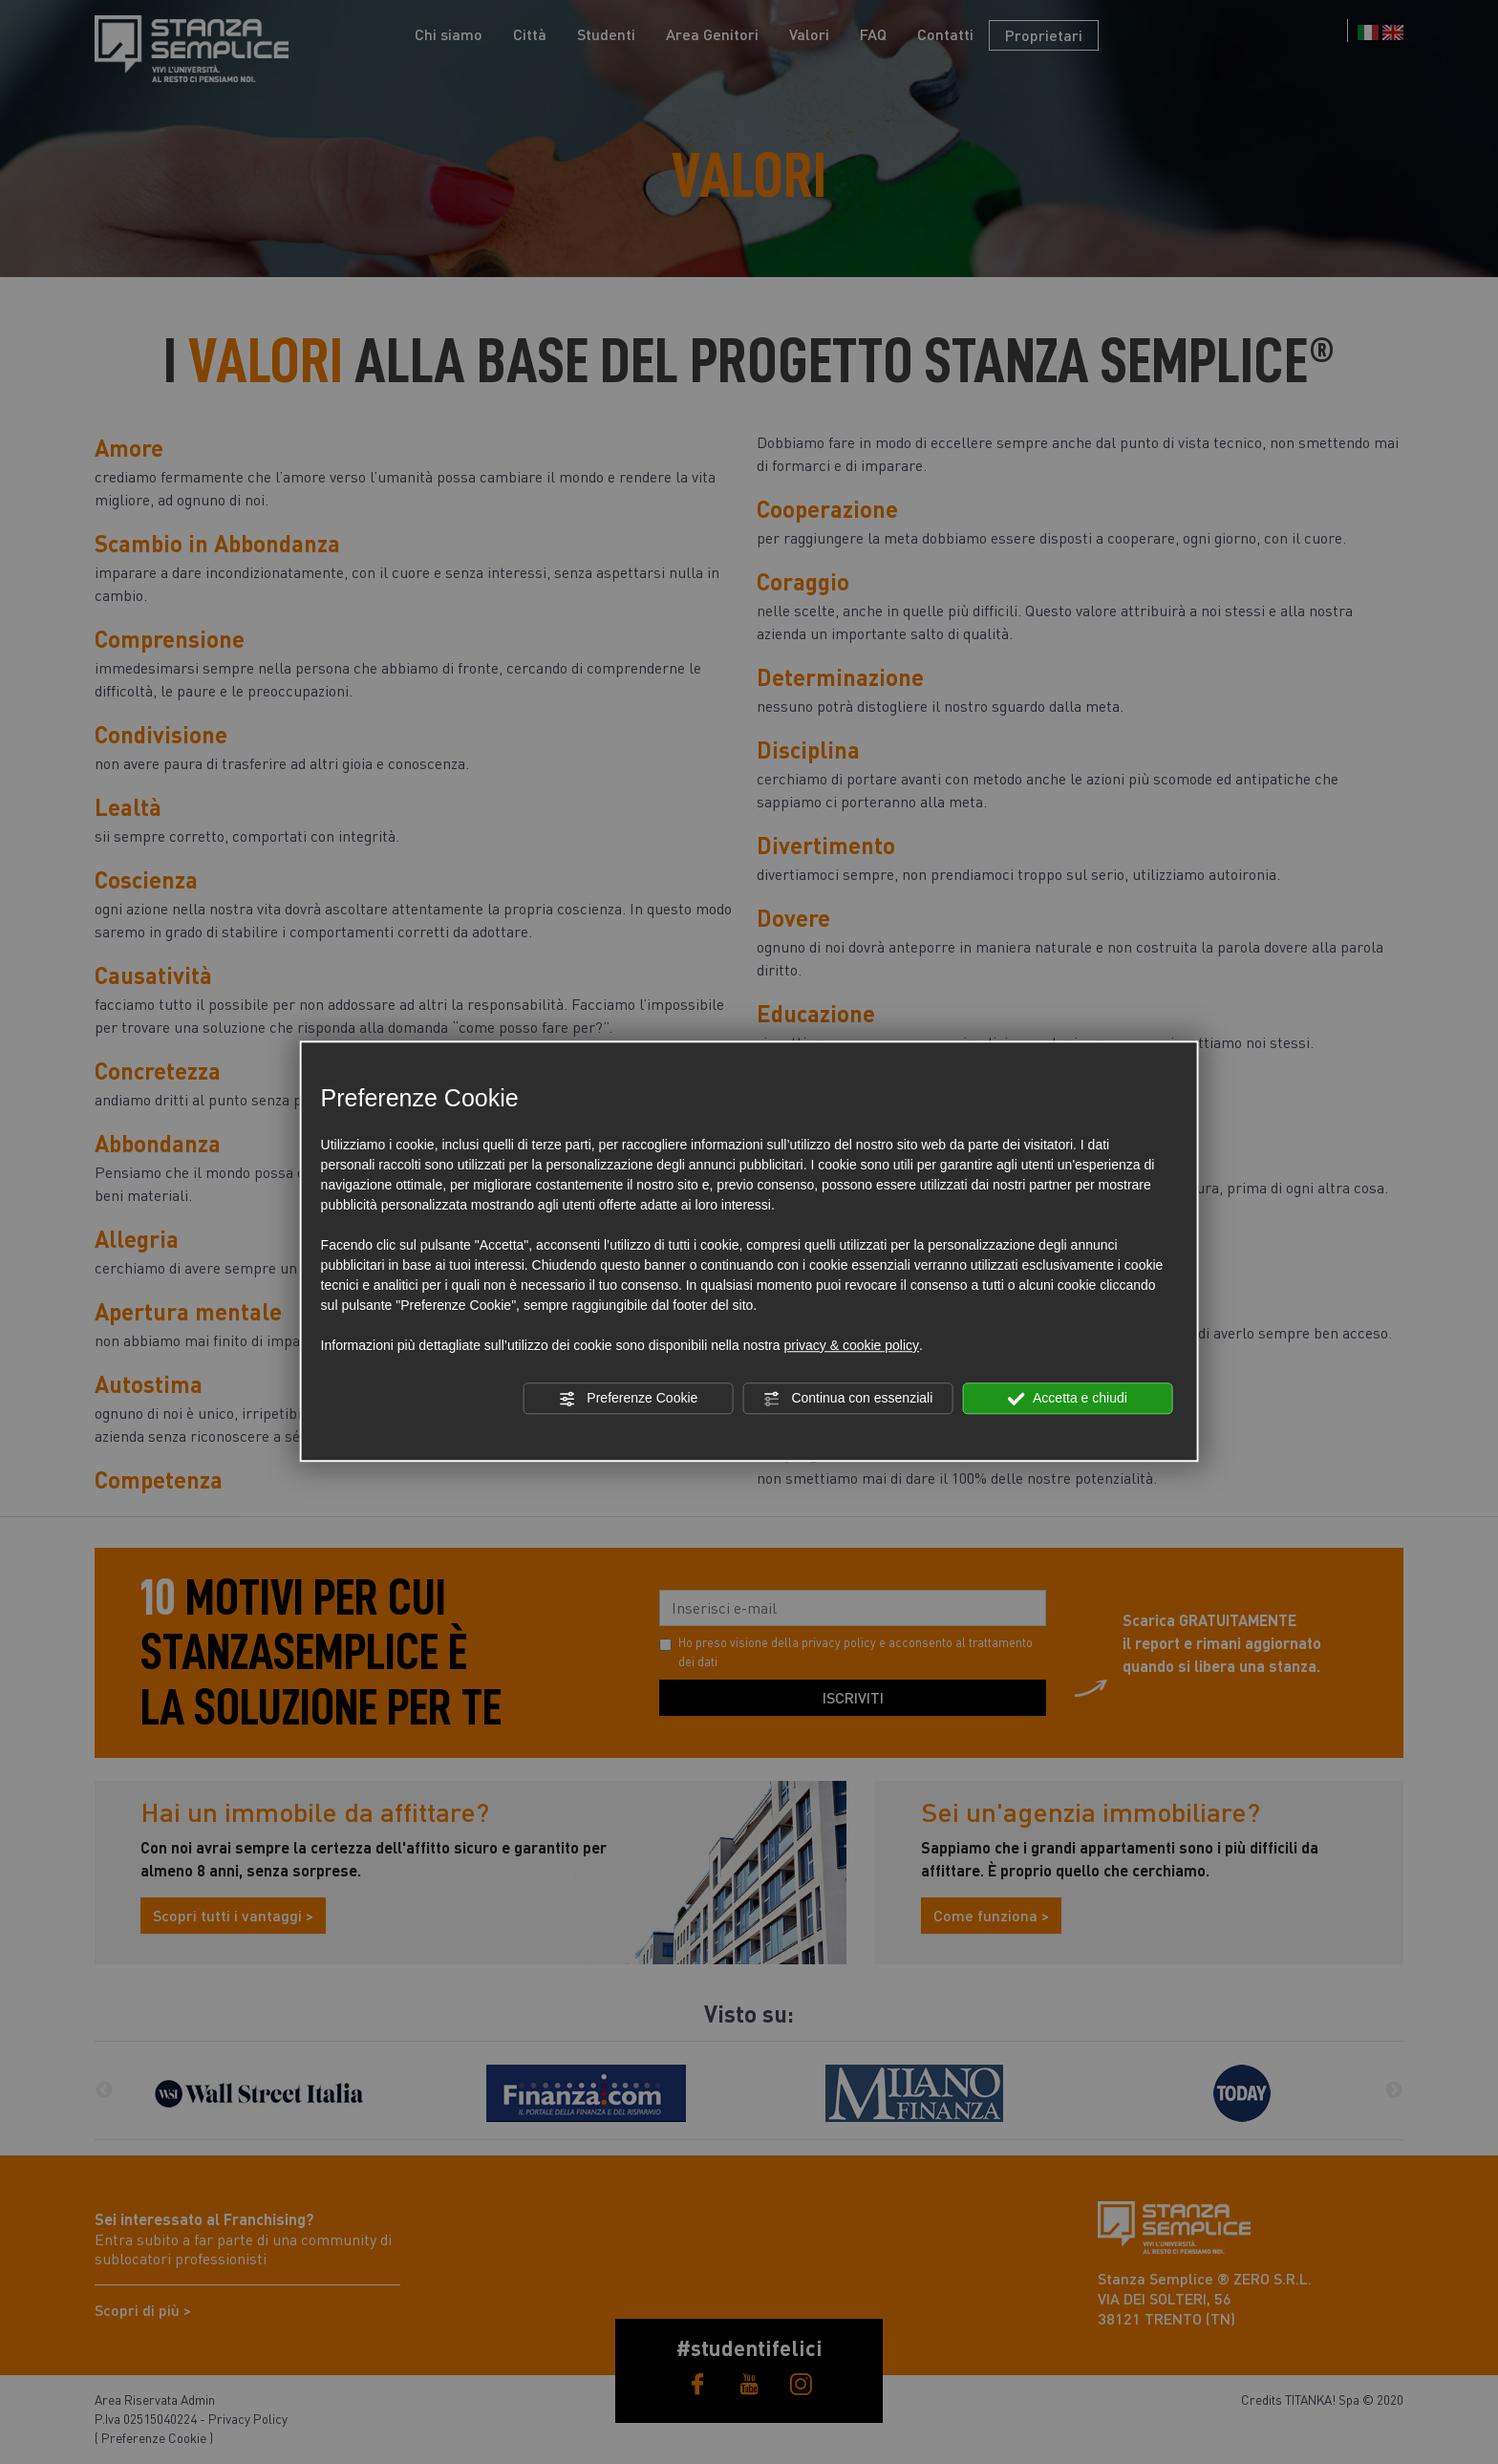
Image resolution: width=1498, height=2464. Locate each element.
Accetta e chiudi (1067, 1398)
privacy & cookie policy (851, 1345)
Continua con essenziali (848, 1398)
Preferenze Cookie (627, 1398)
